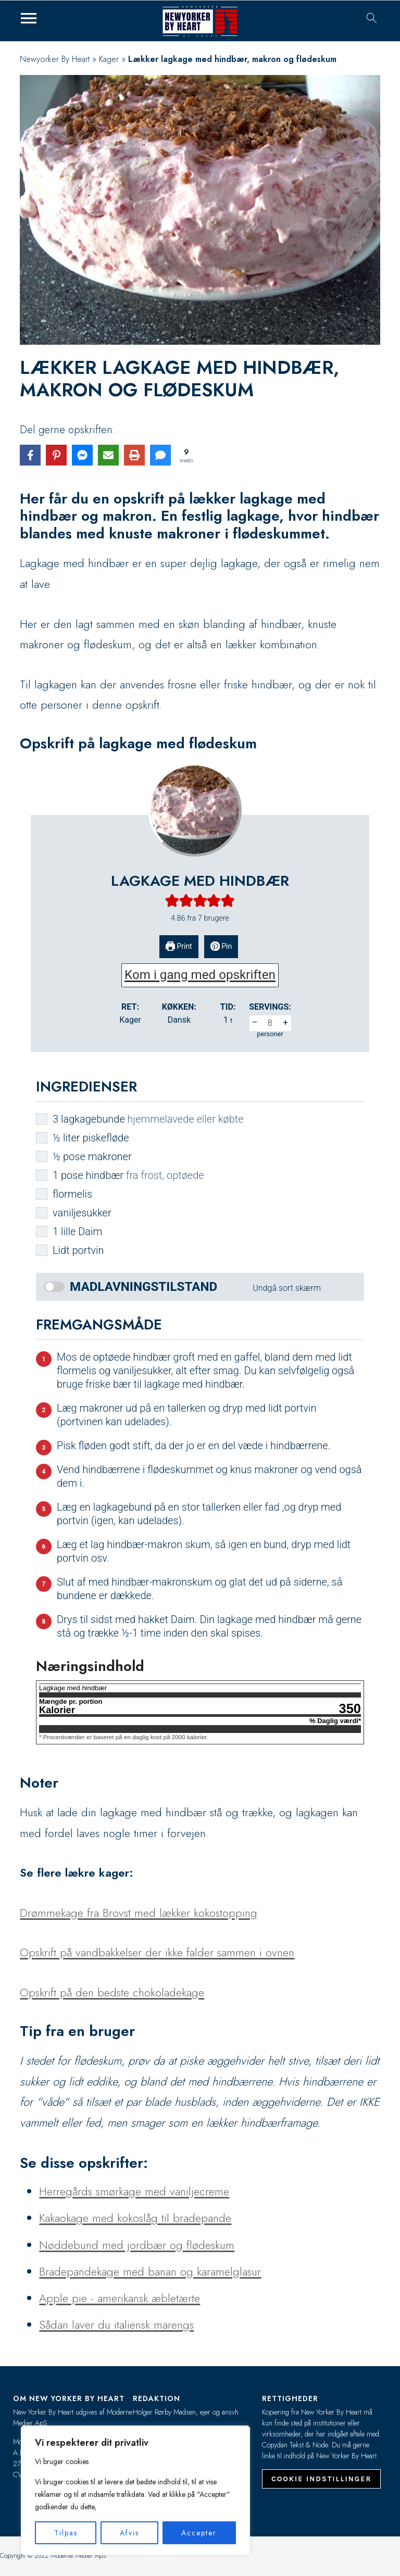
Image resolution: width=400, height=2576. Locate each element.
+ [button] (285, 1022)
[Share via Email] (108, 455)
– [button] (255, 1022)
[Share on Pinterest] (56, 455)
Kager (109, 59)
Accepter (199, 2533)
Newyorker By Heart (55, 59)
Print (179, 946)
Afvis (129, 2533)
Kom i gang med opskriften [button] (200, 974)
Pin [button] (221, 946)
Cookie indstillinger (321, 2478)
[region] (135, 2490)
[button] (172, 900)
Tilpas (66, 2533)
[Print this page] (134, 455)
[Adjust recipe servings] (270, 1023)
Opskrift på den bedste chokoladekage (112, 1992)
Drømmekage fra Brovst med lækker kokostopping (138, 1912)
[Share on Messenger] (82, 455)
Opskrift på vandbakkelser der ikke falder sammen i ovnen (157, 1952)
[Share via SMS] (160, 455)
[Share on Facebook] (30, 455)
